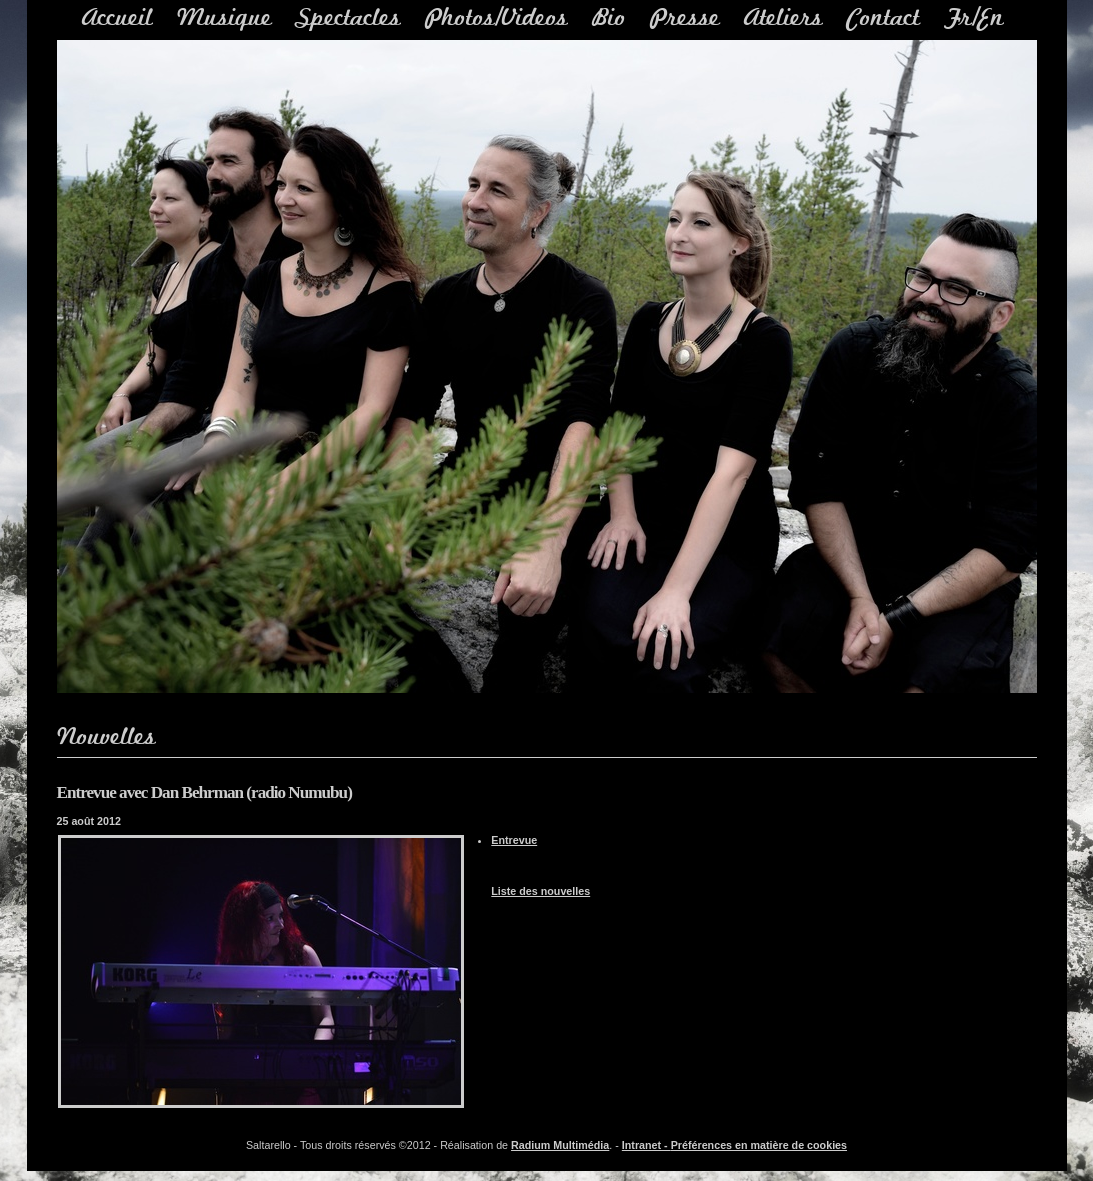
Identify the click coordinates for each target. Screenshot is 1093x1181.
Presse (685, 18)
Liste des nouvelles (540, 891)
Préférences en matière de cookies (759, 1145)
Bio (609, 18)
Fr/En (974, 18)
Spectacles (348, 18)
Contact (883, 18)
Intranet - (646, 1145)
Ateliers (783, 18)
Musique (224, 18)
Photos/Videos (496, 18)
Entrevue (514, 840)
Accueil (117, 18)
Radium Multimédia (560, 1145)
